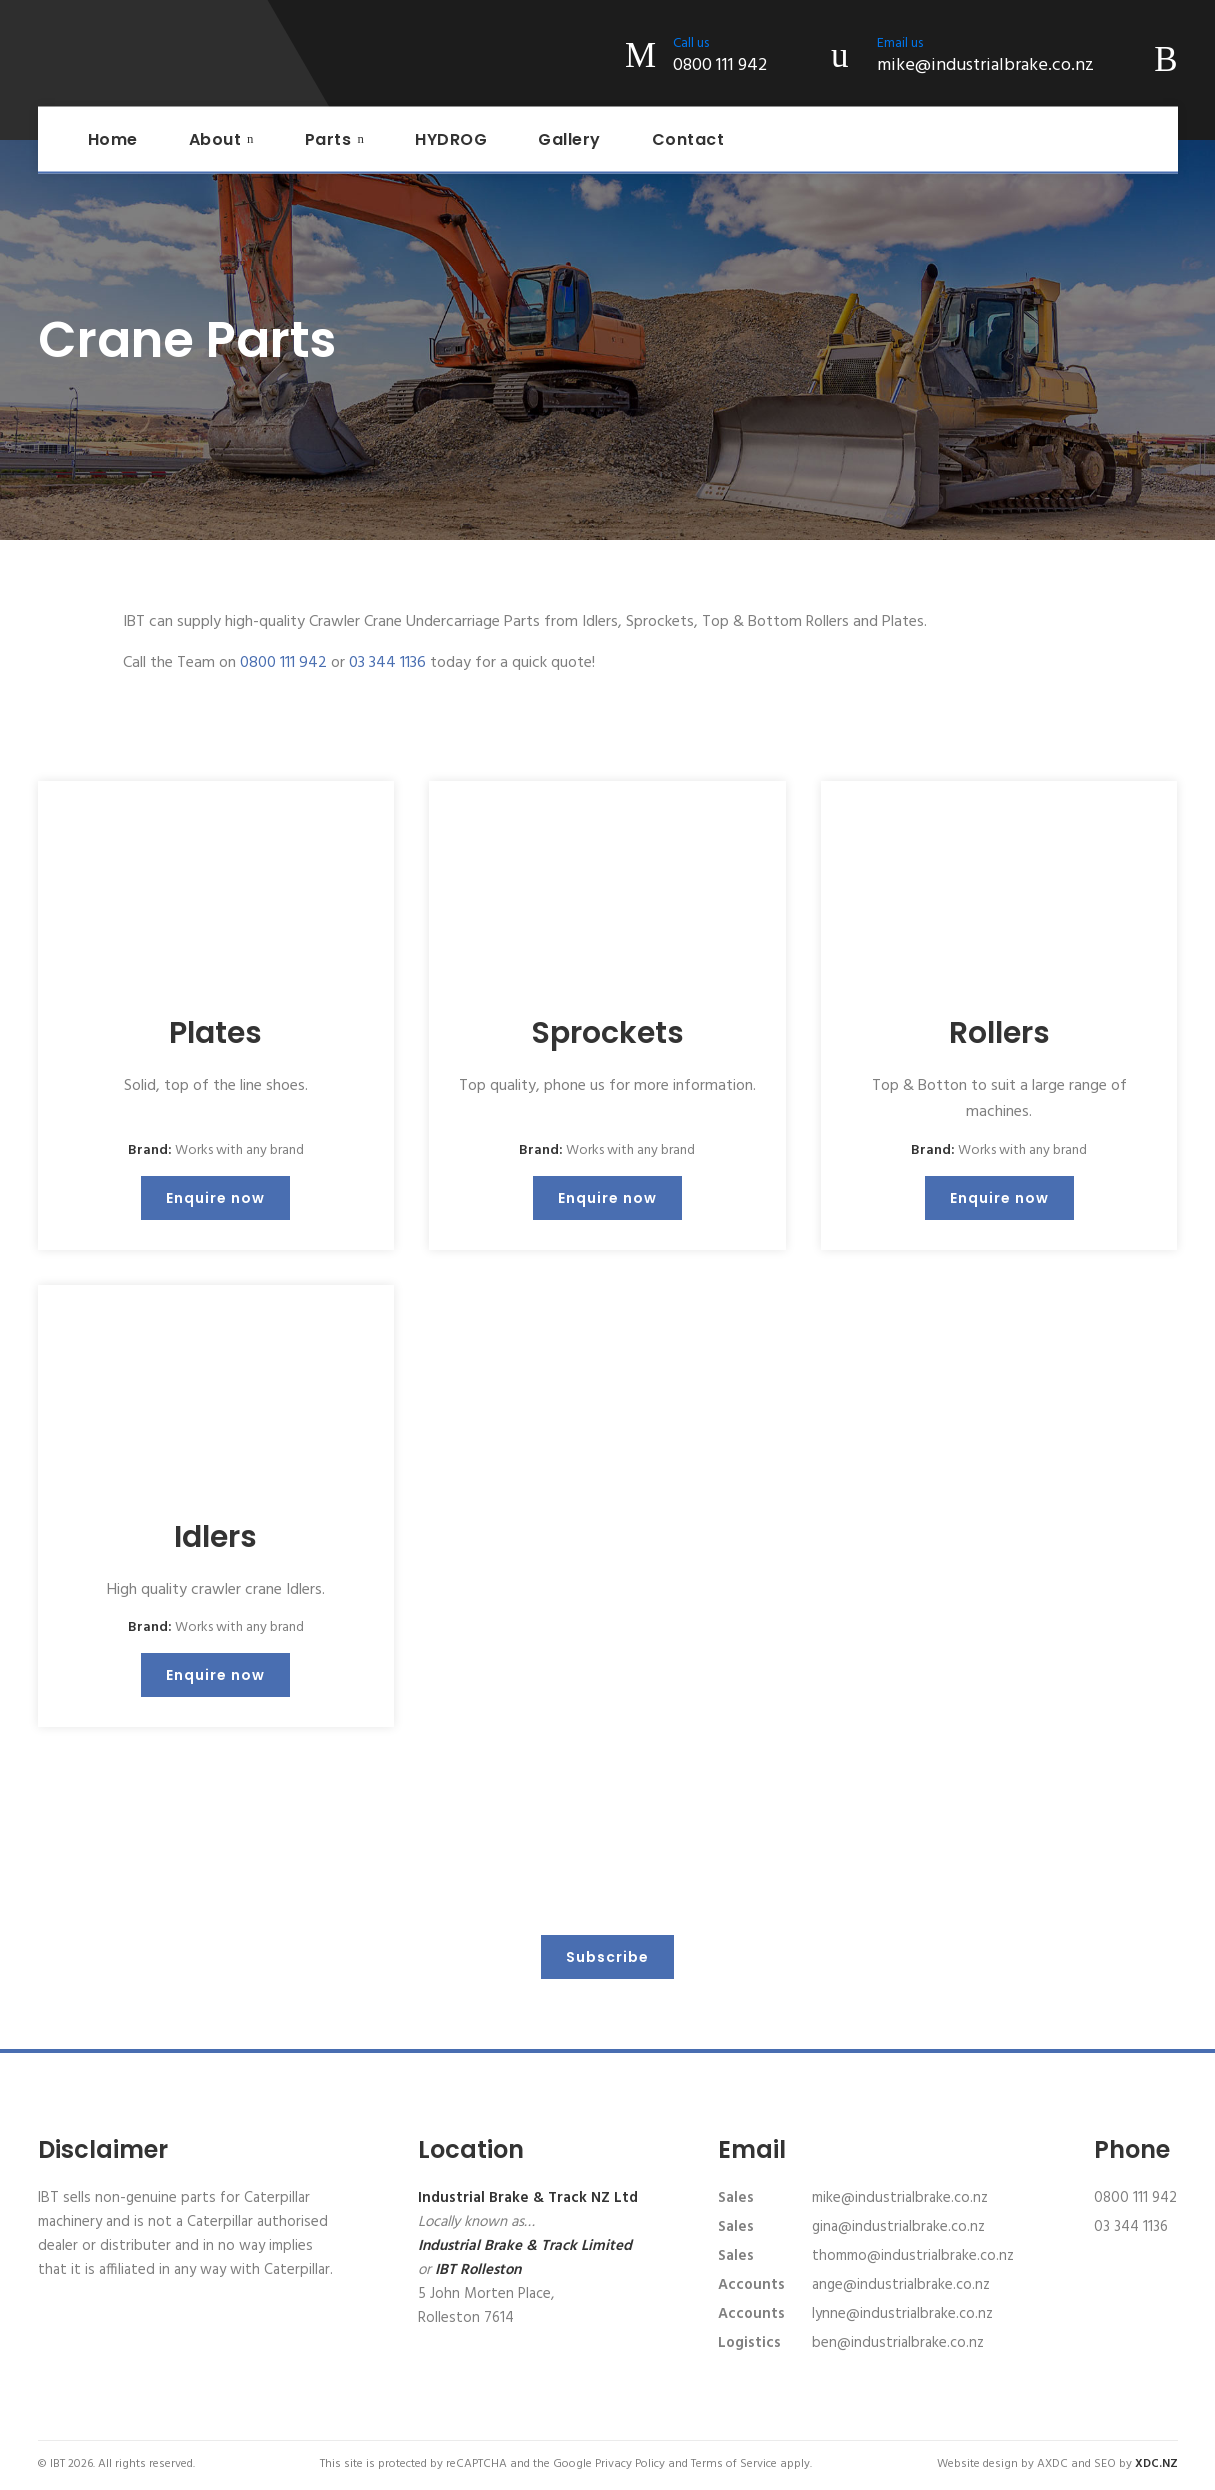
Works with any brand (239, 1150)
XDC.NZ (1156, 2464)
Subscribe (607, 1957)
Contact (688, 139)
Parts (328, 139)
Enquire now (215, 1198)
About (215, 139)
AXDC (1052, 2464)
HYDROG (451, 139)
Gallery (569, 139)
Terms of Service (734, 2464)
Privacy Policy (630, 2464)
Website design (977, 2464)
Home (113, 139)
